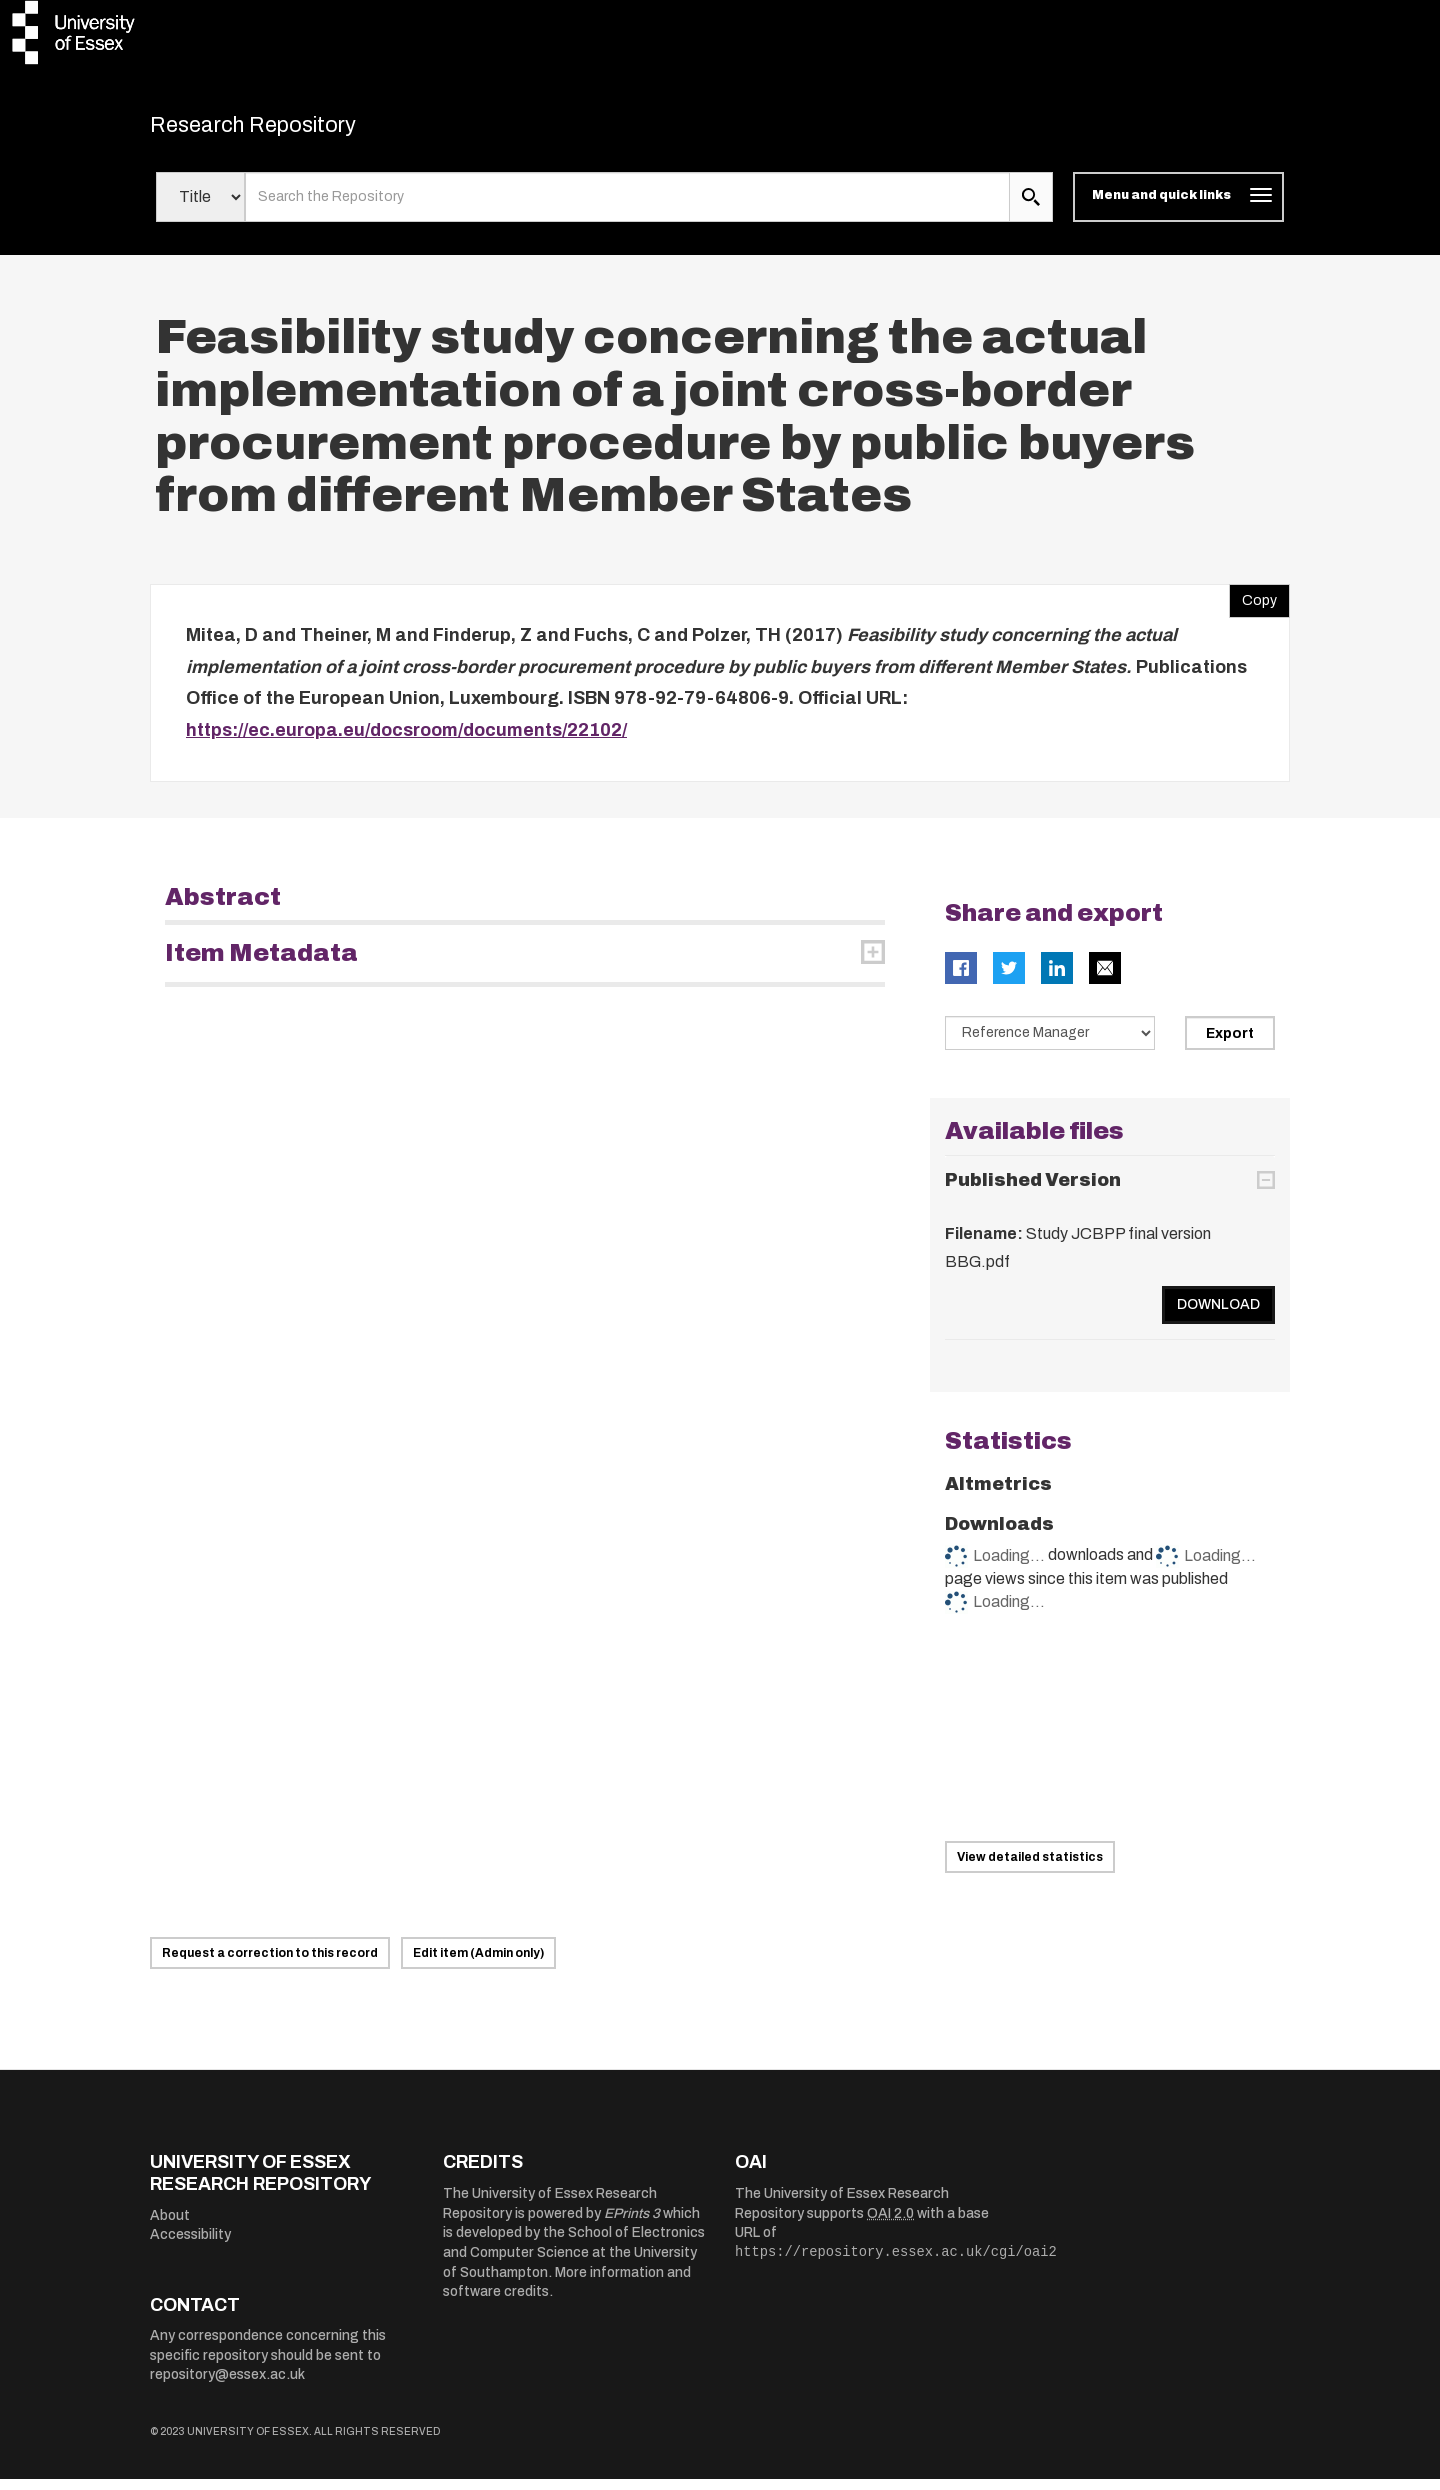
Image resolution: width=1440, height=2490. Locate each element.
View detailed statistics (1030, 1867)
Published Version (1033, 1190)
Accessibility (190, 2245)
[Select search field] (200, 208)
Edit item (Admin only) (478, 1964)
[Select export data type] (1050, 1044)
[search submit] (1031, 208)
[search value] (627, 208)
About (170, 2225)
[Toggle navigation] (1178, 208)
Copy (1253, 607)
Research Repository (290, 130)
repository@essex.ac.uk (227, 2385)
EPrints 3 (632, 2223)
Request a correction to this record (270, 1964)
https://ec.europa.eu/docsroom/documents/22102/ (406, 740)
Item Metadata (261, 964)
